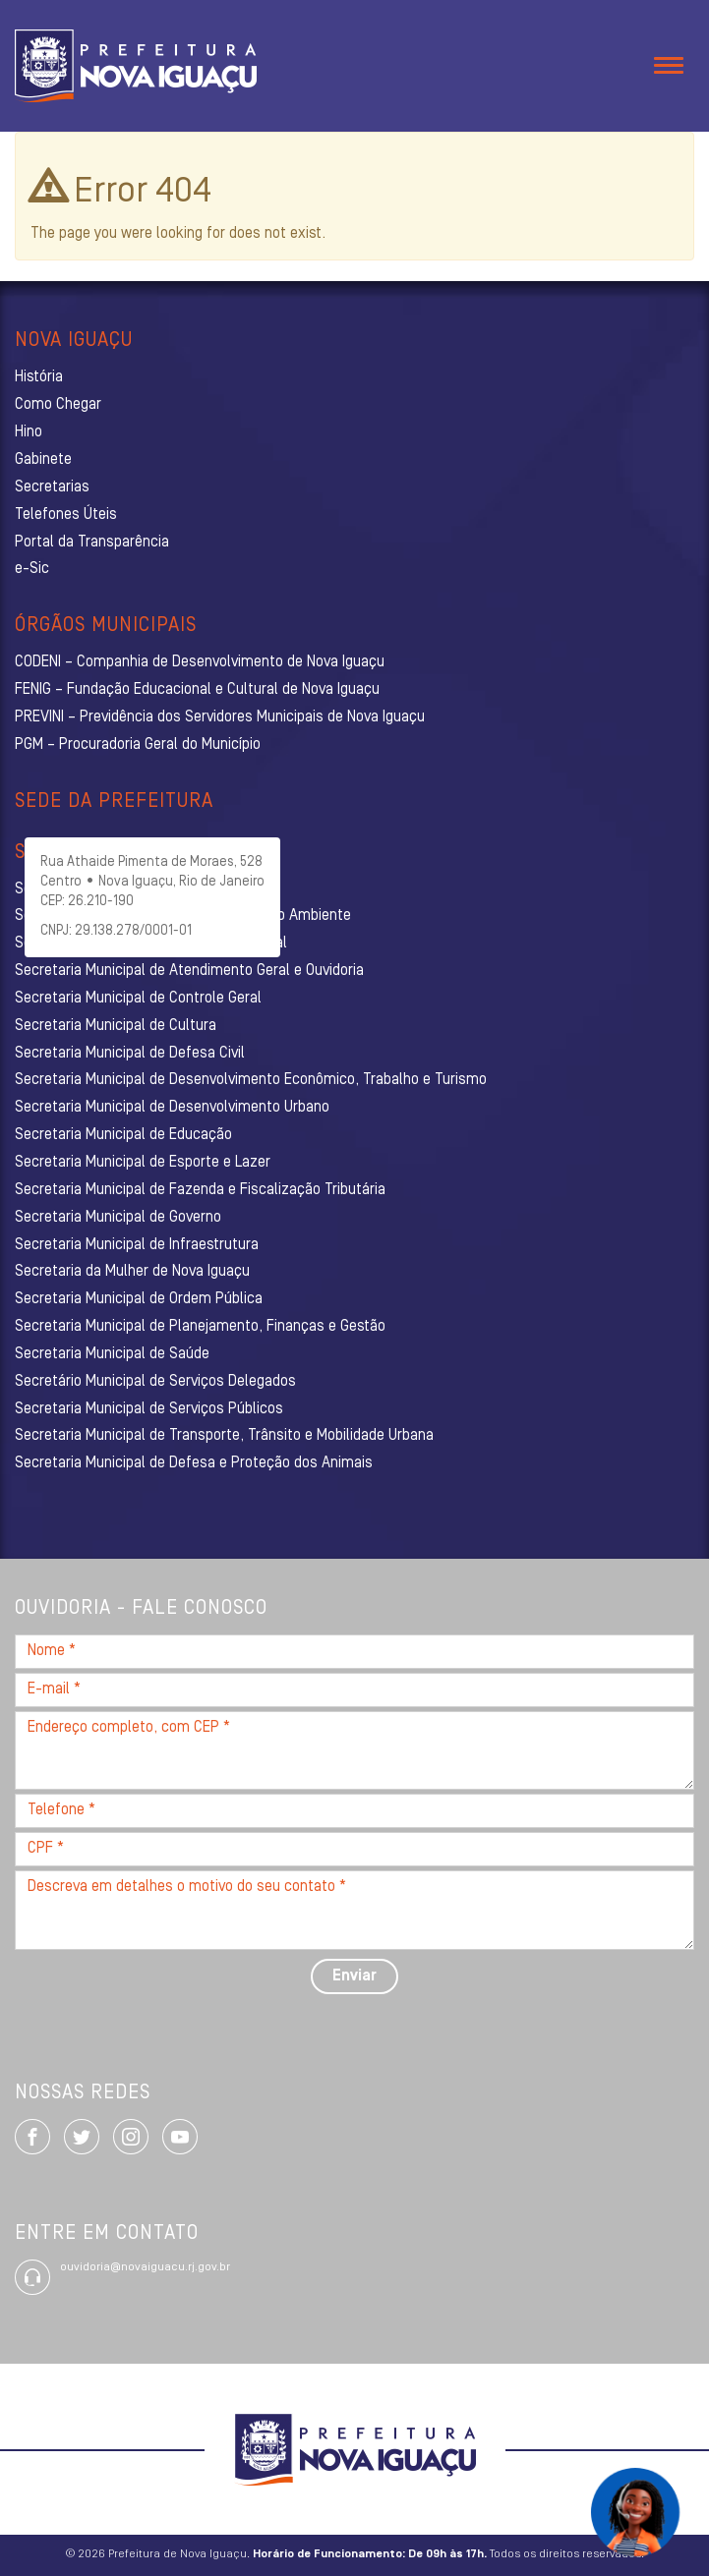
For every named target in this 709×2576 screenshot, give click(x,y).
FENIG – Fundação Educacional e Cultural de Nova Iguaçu (197, 690)
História (39, 377)
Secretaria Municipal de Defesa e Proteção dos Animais (194, 1463)
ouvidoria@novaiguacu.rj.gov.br (145, 2267)
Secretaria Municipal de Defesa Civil (130, 1053)
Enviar (354, 1976)
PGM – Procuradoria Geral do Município (138, 745)
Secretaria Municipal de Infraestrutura (137, 1245)
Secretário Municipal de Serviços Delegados (155, 1382)
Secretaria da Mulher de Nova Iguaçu (132, 1272)
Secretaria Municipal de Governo (118, 1218)
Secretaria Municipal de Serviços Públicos (149, 1409)
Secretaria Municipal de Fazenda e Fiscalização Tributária (200, 1190)
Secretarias (52, 487)
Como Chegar (58, 405)
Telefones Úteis (66, 515)
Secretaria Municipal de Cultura (115, 1026)
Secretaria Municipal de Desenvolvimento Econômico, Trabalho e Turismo (251, 1080)
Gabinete (43, 460)
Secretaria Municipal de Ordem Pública (139, 1299)
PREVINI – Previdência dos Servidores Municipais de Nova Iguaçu (220, 717)
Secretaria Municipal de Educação (123, 1135)
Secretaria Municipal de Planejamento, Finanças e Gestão (200, 1327)
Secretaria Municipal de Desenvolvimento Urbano (172, 1108)
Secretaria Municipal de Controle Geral (138, 998)
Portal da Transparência (92, 542)
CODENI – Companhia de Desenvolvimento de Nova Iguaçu (199, 662)
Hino (28, 432)
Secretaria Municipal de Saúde (112, 1354)
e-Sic (32, 569)
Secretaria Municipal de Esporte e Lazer (142, 1163)
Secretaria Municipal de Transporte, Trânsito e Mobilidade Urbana (224, 1436)
